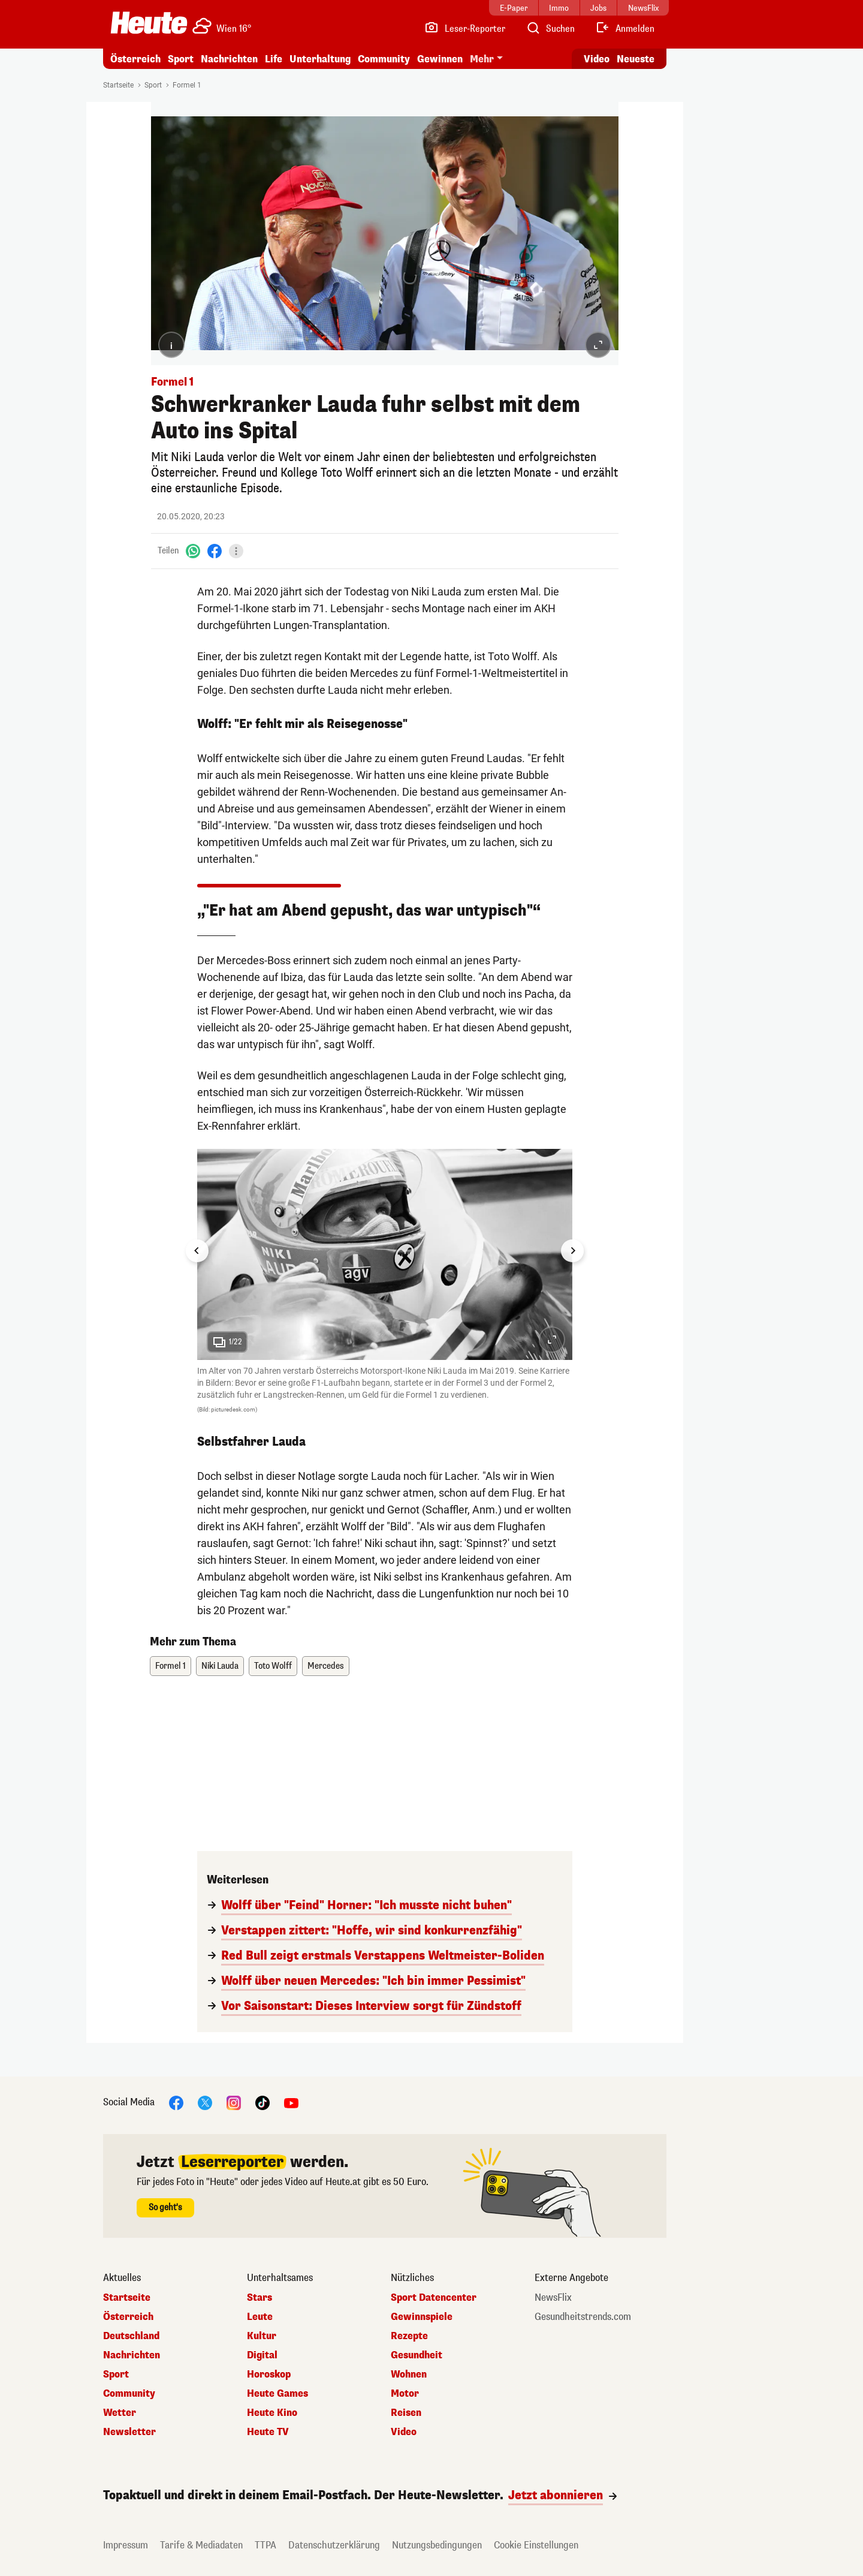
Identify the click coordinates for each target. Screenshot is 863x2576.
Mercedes (325, 1666)
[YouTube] (291, 2102)
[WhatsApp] (193, 550)
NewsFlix (553, 2298)
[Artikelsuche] (550, 28)
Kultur (261, 2336)
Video (404, 2432)
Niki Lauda (220, 1666)
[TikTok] (262, 2102)
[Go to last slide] (197, 1250)
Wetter (119, 2413)
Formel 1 (187, 85)
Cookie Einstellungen (536, 2545)
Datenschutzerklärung (334, 2545)
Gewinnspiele (421, 2317)
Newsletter (129, 2432)
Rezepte (409, 2336)
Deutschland (131, 2336)
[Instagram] (234, 2102)
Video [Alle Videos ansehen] (596, 59)
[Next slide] (572, 1250)
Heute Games (277, 2394)
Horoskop (269, 2375)
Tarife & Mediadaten (201, 2545)
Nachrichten (229, 59)
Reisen (406, 2413)
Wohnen (409, 2375)
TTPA (265, 2545)
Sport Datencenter (433, 2298)
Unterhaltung (320, 59)
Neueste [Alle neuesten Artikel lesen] (635, 59)
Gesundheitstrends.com (583, 2317)
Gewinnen (440, 59)
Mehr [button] (482, 59)
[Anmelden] (624, 28)
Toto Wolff (273, 1666)
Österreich (135, 59)
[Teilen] (236, 551)
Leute (260, 2317)
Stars (259, 2298)
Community (384, 59)
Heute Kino (272, 2413)
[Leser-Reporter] (464, 28)
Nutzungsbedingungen (437, 2545)
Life (273, 59)
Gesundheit (416, 2355)
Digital (262, 2355)
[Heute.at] (149, 22)
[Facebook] (214, 550)
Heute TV (268, 2432)
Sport (181, 59)
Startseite (118, 85)
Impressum (125, 2545)
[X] (205, 2102)
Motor (405, 2394)
